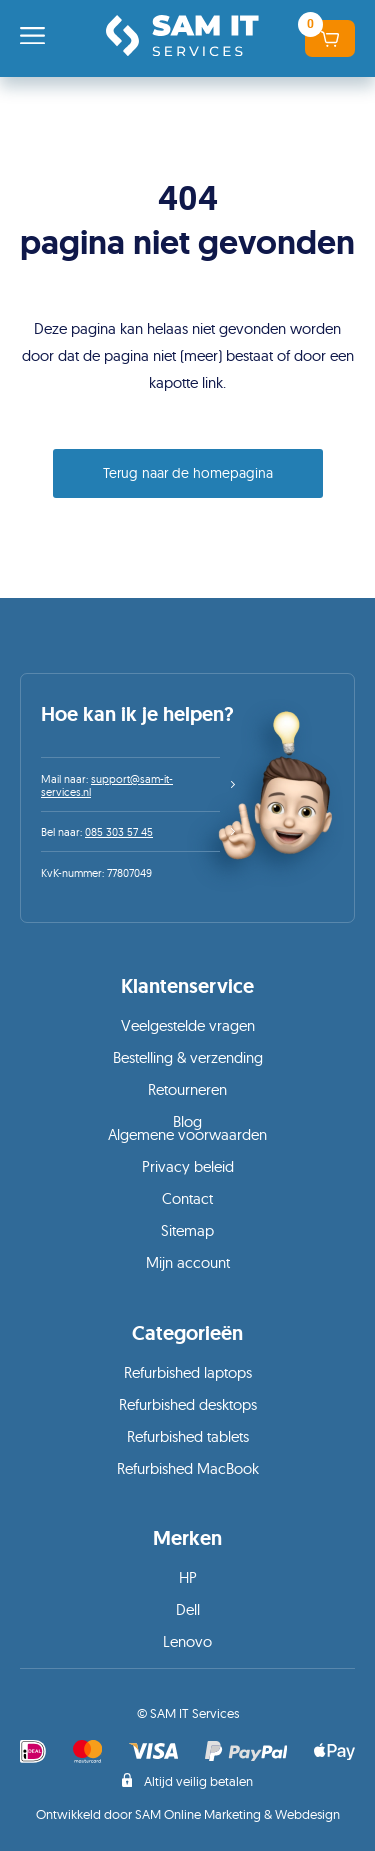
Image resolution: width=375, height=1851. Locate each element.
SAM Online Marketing (198, 1814)
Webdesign (307, 1814)
